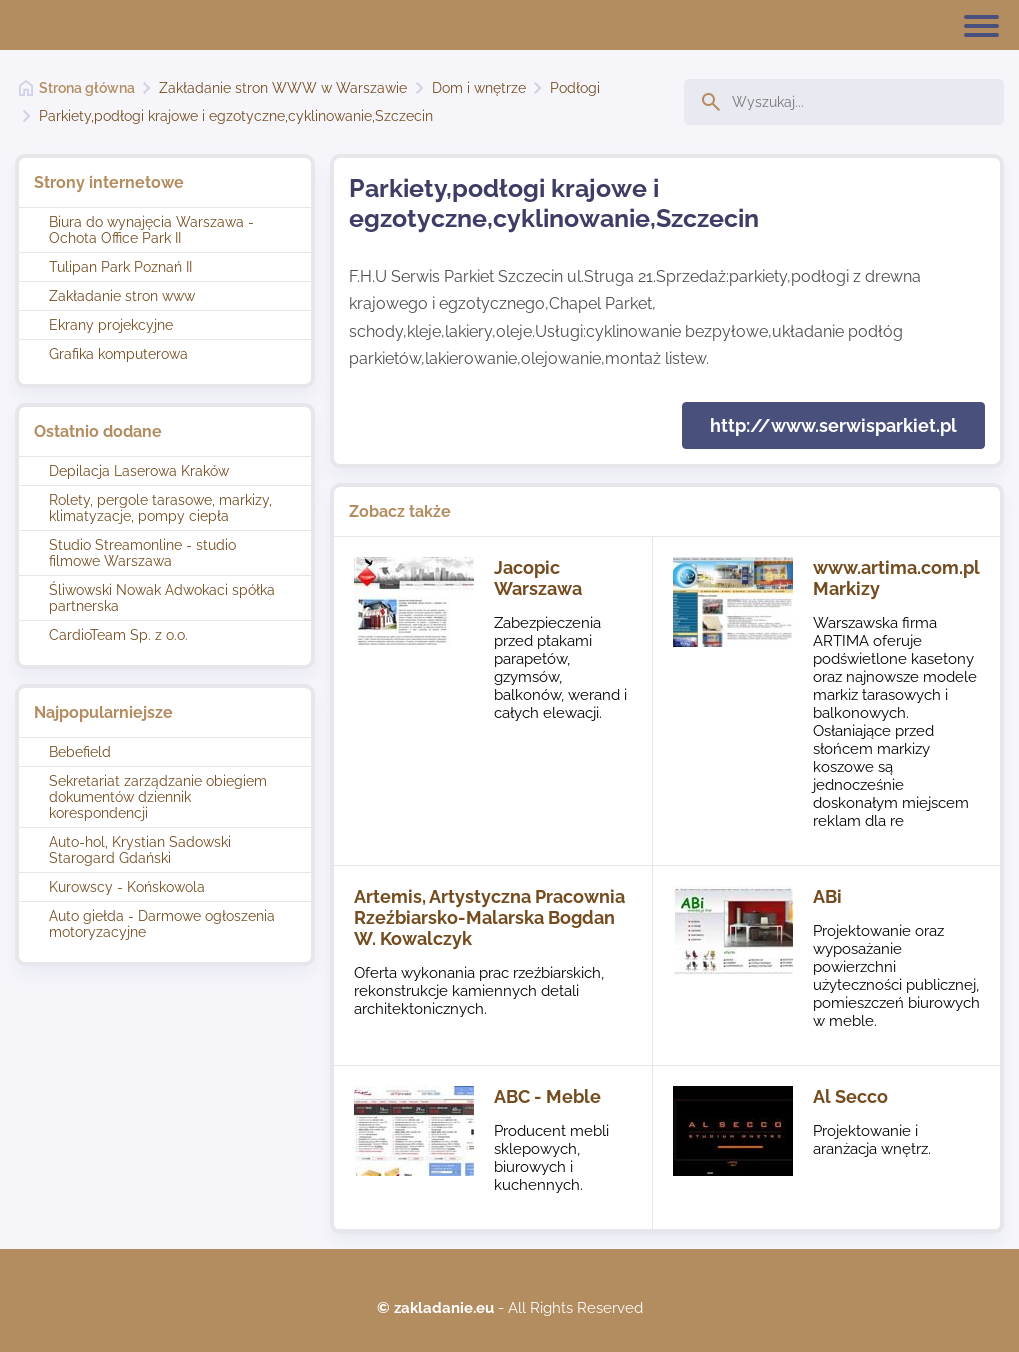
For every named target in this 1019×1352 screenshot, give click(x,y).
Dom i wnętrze (479, 88)
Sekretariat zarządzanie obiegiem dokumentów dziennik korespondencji (158, 797)
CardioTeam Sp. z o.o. (118, 635)
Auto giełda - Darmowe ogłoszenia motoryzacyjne (162, 924)
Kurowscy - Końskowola (127, 887)
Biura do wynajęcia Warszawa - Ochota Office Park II (151, 230)
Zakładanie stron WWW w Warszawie (283, 88)
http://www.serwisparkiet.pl (833, 425)
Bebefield (80, 752)
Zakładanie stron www (122, 296)
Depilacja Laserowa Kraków (139, 471)
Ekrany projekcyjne (111, 325)
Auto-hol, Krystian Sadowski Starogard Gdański (140, 850)
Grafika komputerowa (118, 354)
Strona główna (87, 88)
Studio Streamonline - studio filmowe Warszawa (142, 553)
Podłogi (575, 88)
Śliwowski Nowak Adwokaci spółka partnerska (162, 598)
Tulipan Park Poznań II (120, 267)
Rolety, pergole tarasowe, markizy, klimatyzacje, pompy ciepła (160, 508)
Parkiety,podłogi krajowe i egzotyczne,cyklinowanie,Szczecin (236, 116)
